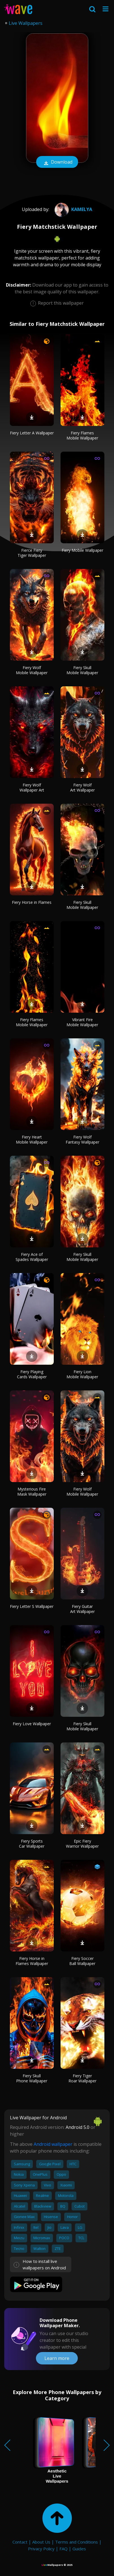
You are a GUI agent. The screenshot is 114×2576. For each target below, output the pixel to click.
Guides (79, 2548)
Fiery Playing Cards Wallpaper (32, 1374)
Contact (19, 2542)
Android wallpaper (53, 2144)
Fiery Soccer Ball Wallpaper (82, 1961)
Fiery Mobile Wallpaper (82, 550)
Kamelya (72, 209)
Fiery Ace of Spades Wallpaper (32, 1257)
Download (57, 162)
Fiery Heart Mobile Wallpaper (32, 1139)
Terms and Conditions (76, 2542)
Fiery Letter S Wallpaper (31, 1606)
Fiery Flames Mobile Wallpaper (82, 435)
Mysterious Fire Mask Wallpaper (31, 1491)
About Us (41, 2542)
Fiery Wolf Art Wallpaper (82, 787)
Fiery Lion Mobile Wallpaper (82, 1374)
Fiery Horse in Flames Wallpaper (32, 1961)
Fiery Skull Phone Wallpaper (31, 2078)
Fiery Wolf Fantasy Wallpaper (82, 1139)
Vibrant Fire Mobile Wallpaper (82, 1022)
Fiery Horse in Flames (31, 902)
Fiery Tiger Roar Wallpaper (82, 2078)
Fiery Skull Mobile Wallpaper (82, 670)
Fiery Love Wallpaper (32, 1723)
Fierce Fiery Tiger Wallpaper (32, 553)
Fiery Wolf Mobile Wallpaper (32, 670)
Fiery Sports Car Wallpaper (31, 1843)
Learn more (56, 2358)
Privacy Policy (41, 2548)
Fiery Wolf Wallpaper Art (32, 787)
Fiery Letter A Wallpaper (32, 433)
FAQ (63, 2548)
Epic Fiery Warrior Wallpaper (82, 1843)
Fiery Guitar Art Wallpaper (82, 1609)
